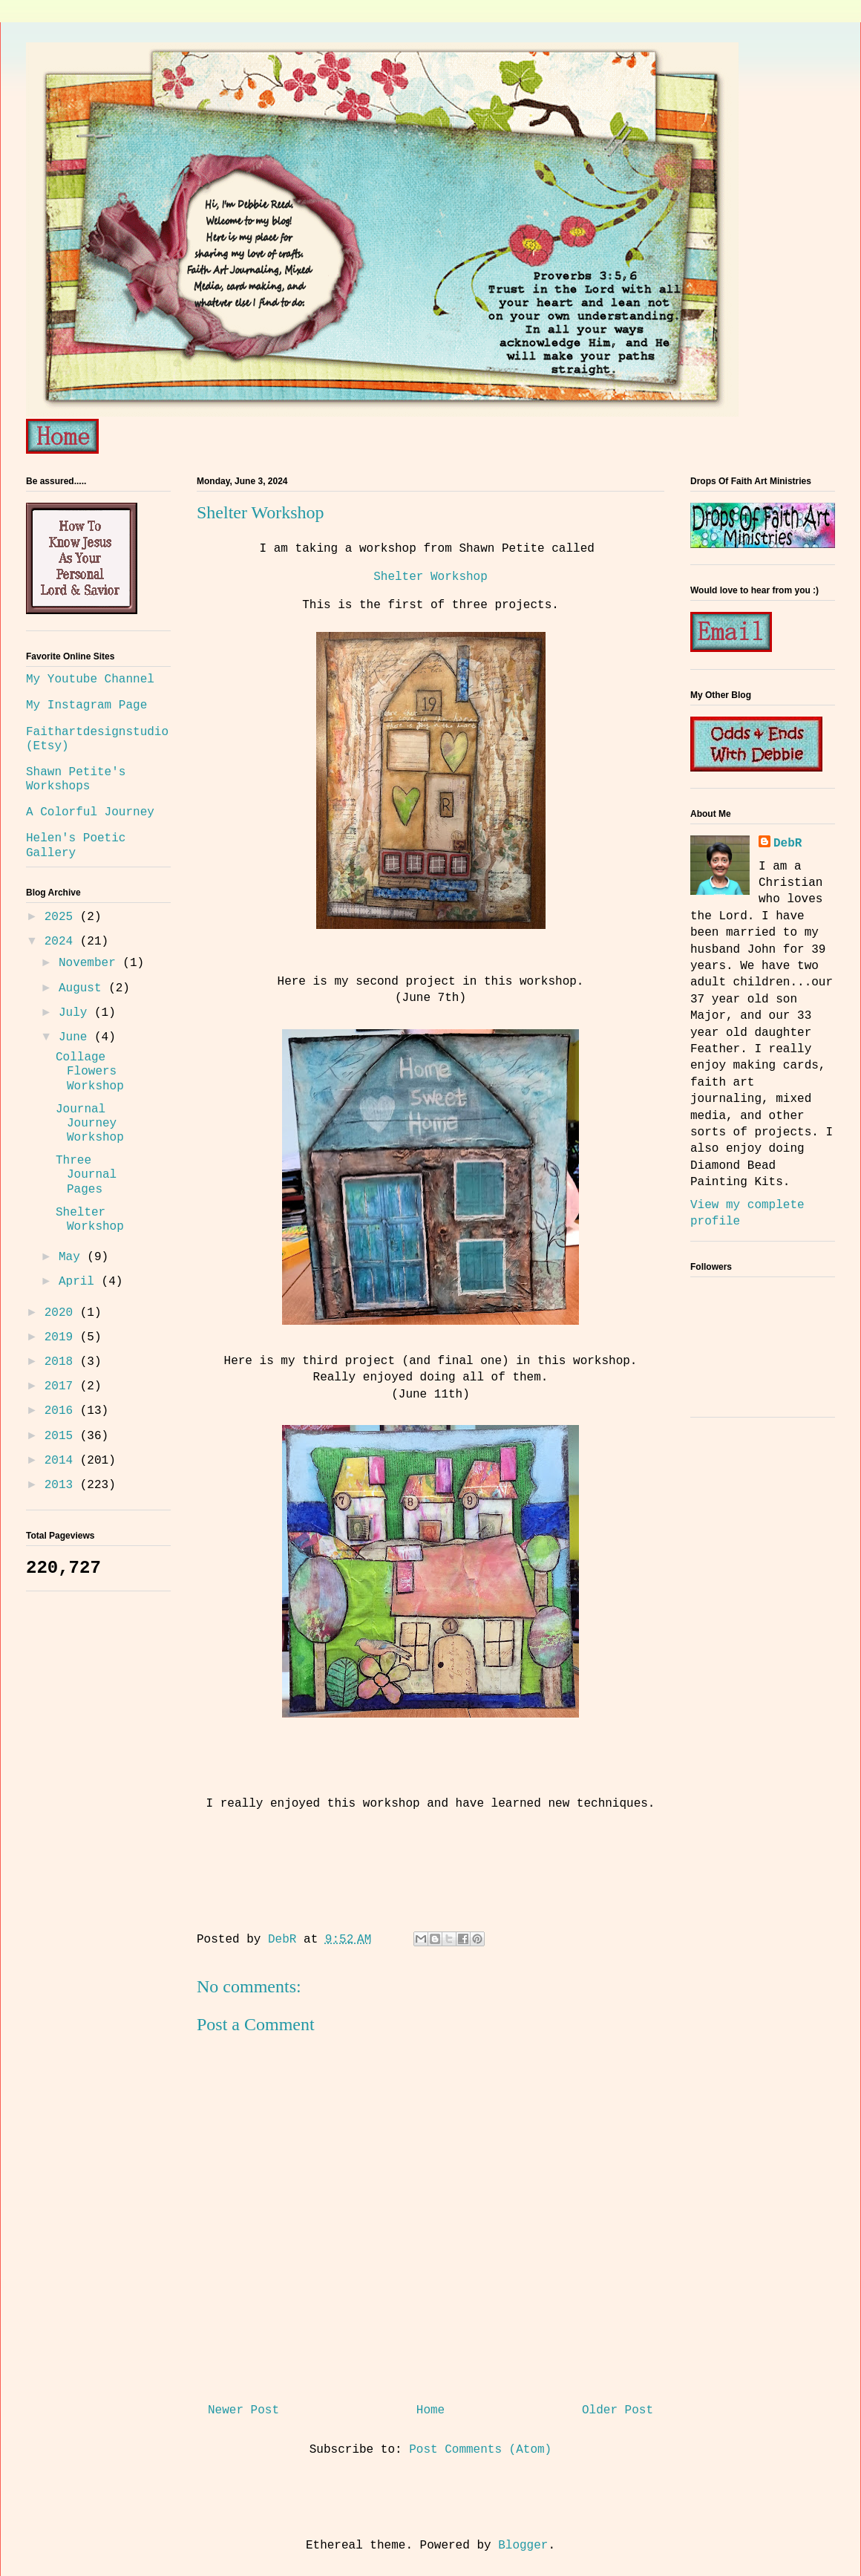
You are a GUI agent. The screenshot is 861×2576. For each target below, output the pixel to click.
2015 (62, 1436)
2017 (62, 1386)
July (76, 1013)
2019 (62, 1337)
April (80, 1281)
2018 (62, 1362)
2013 (62, 1485)
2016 (62, 1411)
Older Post (617, 2410)
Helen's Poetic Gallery (75, 845)
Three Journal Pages (86, 1175)
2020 (62, 1313)
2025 (62, 917)
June (76, 1037)
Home (430, 2410)
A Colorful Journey (90, 812)
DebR (787, 843)
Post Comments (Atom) (480, 2449)
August (83, 988)
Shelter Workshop (430, 577)
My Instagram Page (86, 705)
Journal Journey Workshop (90, 1123)
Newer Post (243, 2410)
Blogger (523, 2545)
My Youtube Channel (90, 679)
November (90, 963)
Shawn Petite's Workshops (75, 779)
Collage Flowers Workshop (90, 1071)
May (73, 1257)
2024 (62, 941)
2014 (62, 1460)
